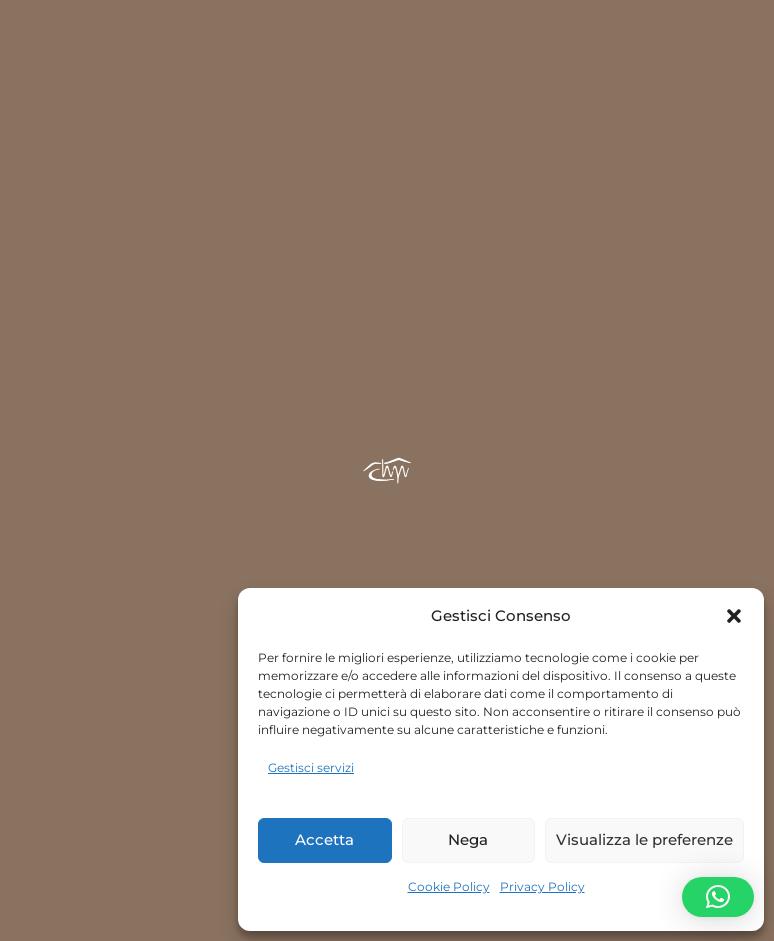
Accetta (324, 839)
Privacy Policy (542, 886)
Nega (468, 839)
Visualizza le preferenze (644, 839)
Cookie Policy (449, 886)
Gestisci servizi (311, 767)
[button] (734, 616)
